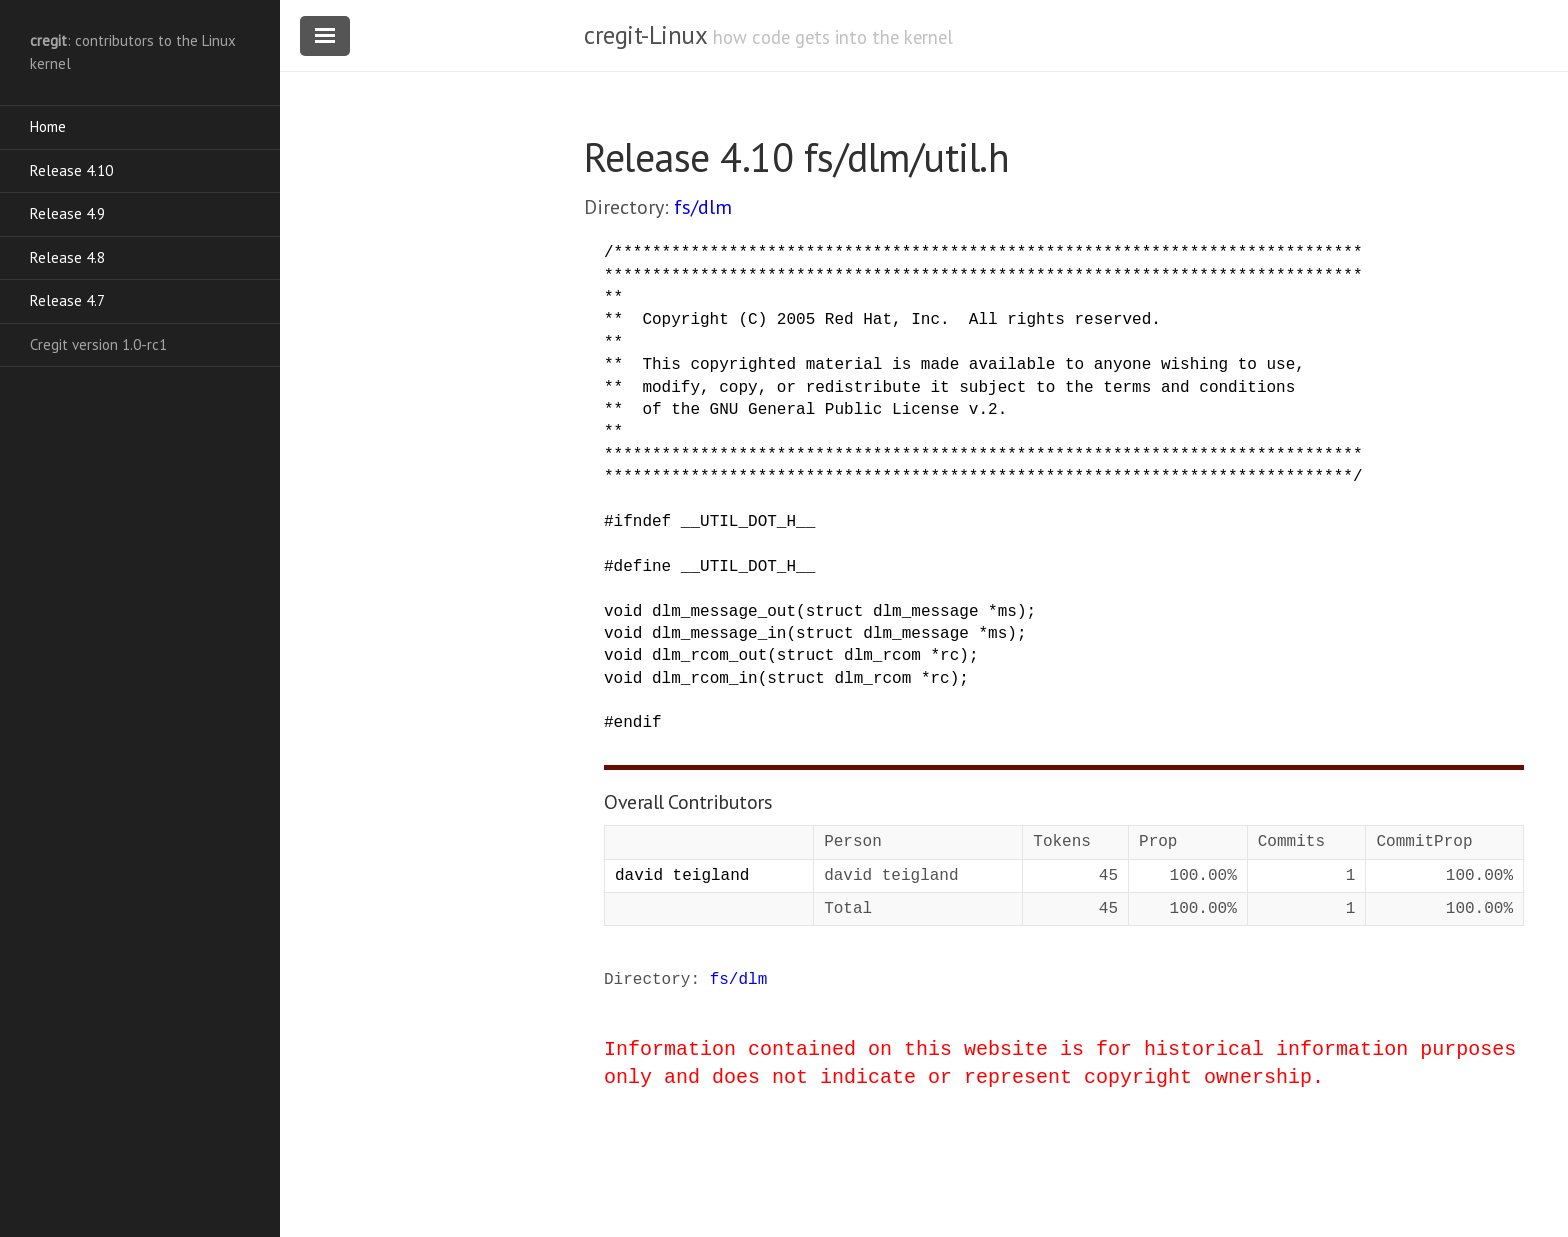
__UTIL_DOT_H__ (748, 522)
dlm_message (926, 612)
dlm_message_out (724, 612)
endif (638, 723)
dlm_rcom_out (709, 656)
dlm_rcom (882, 656)
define (643, 567)
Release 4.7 (67, 300)
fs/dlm (703, 207)
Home (48, 126)
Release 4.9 (67, 213)
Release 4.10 (71, 170)
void (623, 612)
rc (949, 656)
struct (835, 612)
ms (1007, 612)
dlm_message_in (719, 634)
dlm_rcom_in (705, 679)
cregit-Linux (645, 35)
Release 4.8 (67, 257)
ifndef (643, 522)
